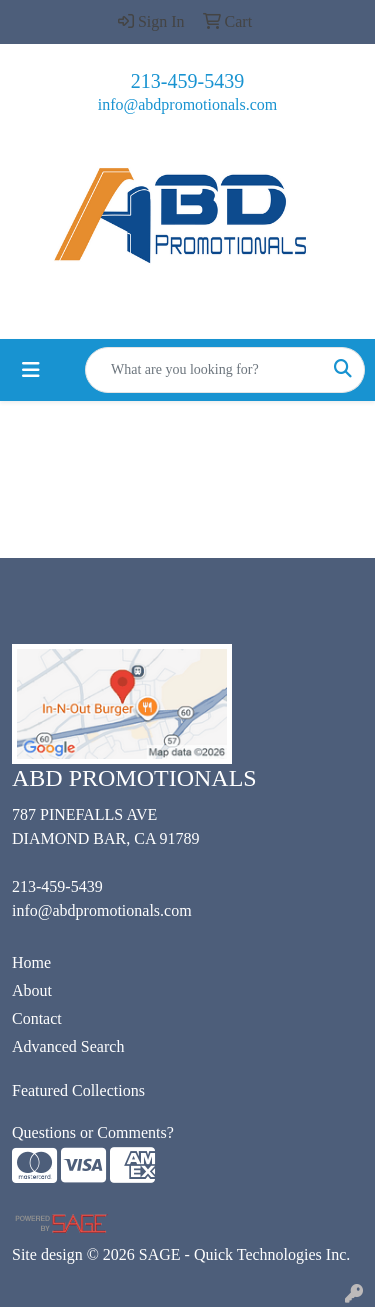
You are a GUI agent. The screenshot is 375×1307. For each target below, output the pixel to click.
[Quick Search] (204, 370)
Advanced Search (68, 1046)
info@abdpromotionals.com (188, 104)
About (32, 990)
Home (31, 962)
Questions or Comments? (93, 1132)
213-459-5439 (187, 81)
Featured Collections (78, 1090)
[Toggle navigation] (31, 370)
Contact (37, 1018)
